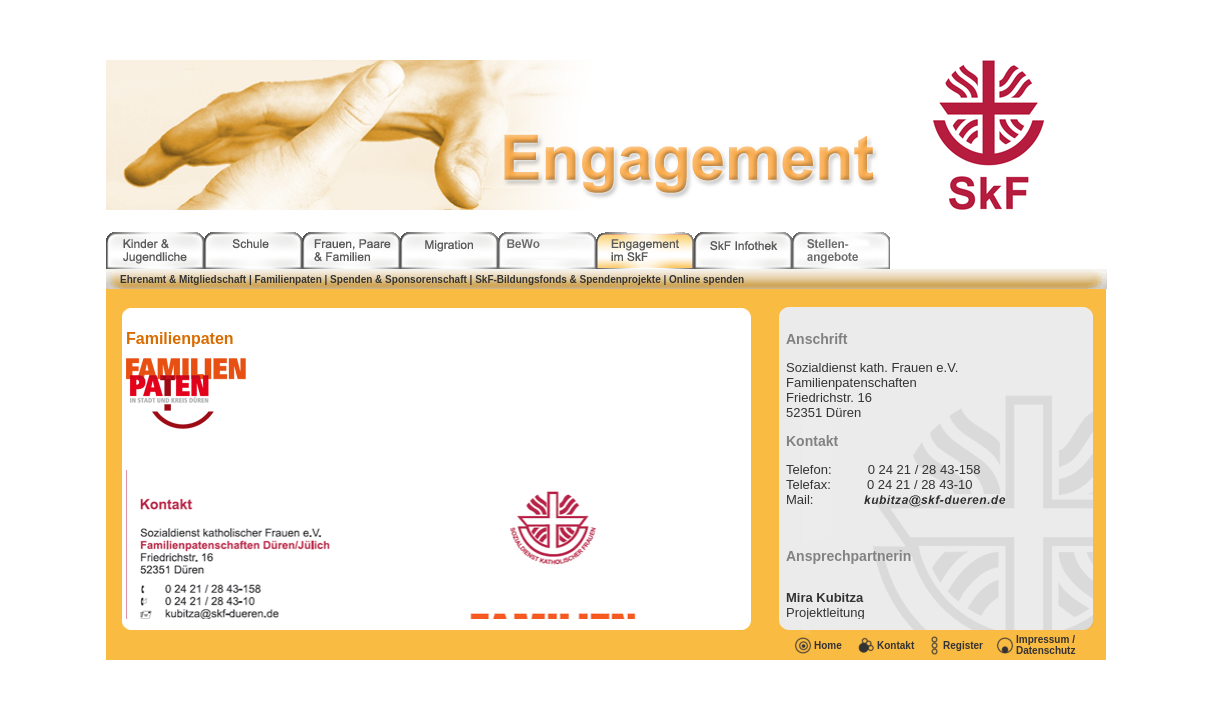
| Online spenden (704, 279)
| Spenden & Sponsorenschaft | (400, 279)
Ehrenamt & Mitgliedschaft (183, 279)
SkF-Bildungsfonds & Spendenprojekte (568, 279)
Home (828, 645)
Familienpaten (288, 279)
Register (963, 645)
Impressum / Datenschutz (1045, 645)
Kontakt (895, 645)
